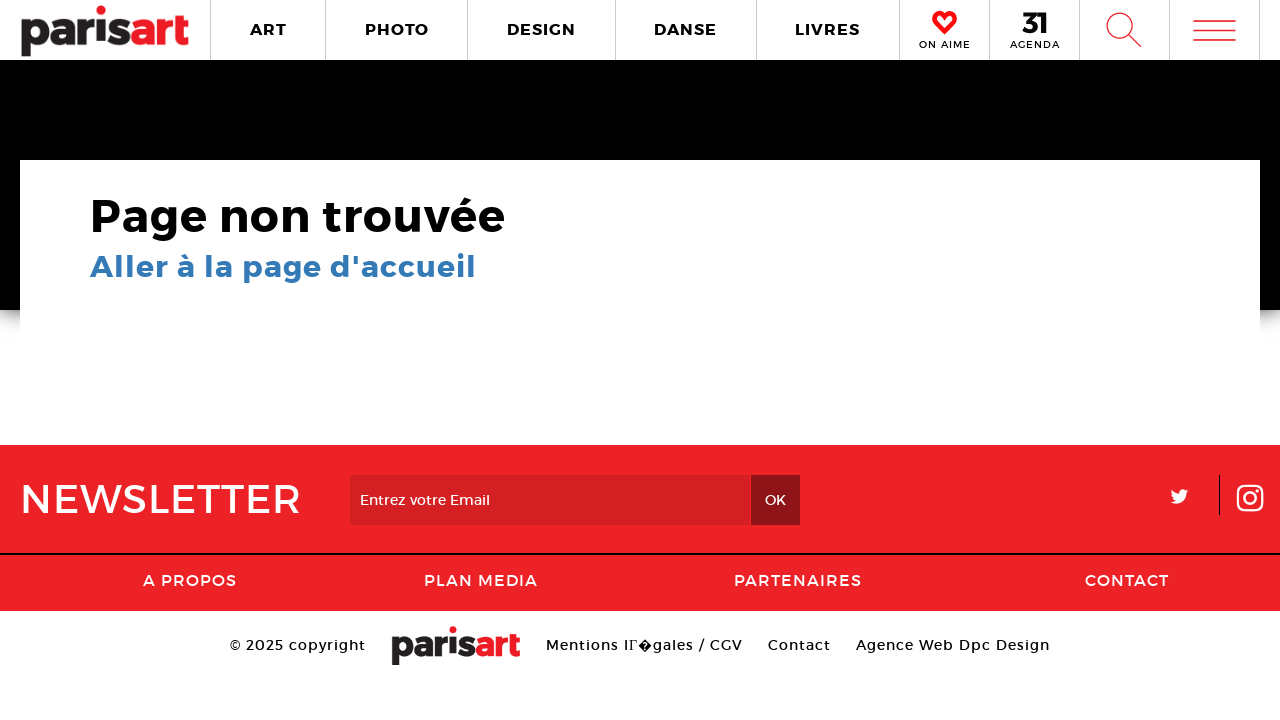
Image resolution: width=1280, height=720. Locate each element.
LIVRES (827, 29)
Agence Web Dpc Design (953, 645)
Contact (1127, 580)
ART (268, 29)
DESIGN (541, 29)
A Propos (190, 580)
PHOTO (397, 29)
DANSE (685, 29)
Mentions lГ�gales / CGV (644, 645)
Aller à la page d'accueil (283, 267)
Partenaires (798, 580)
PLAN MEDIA (481, 580)
